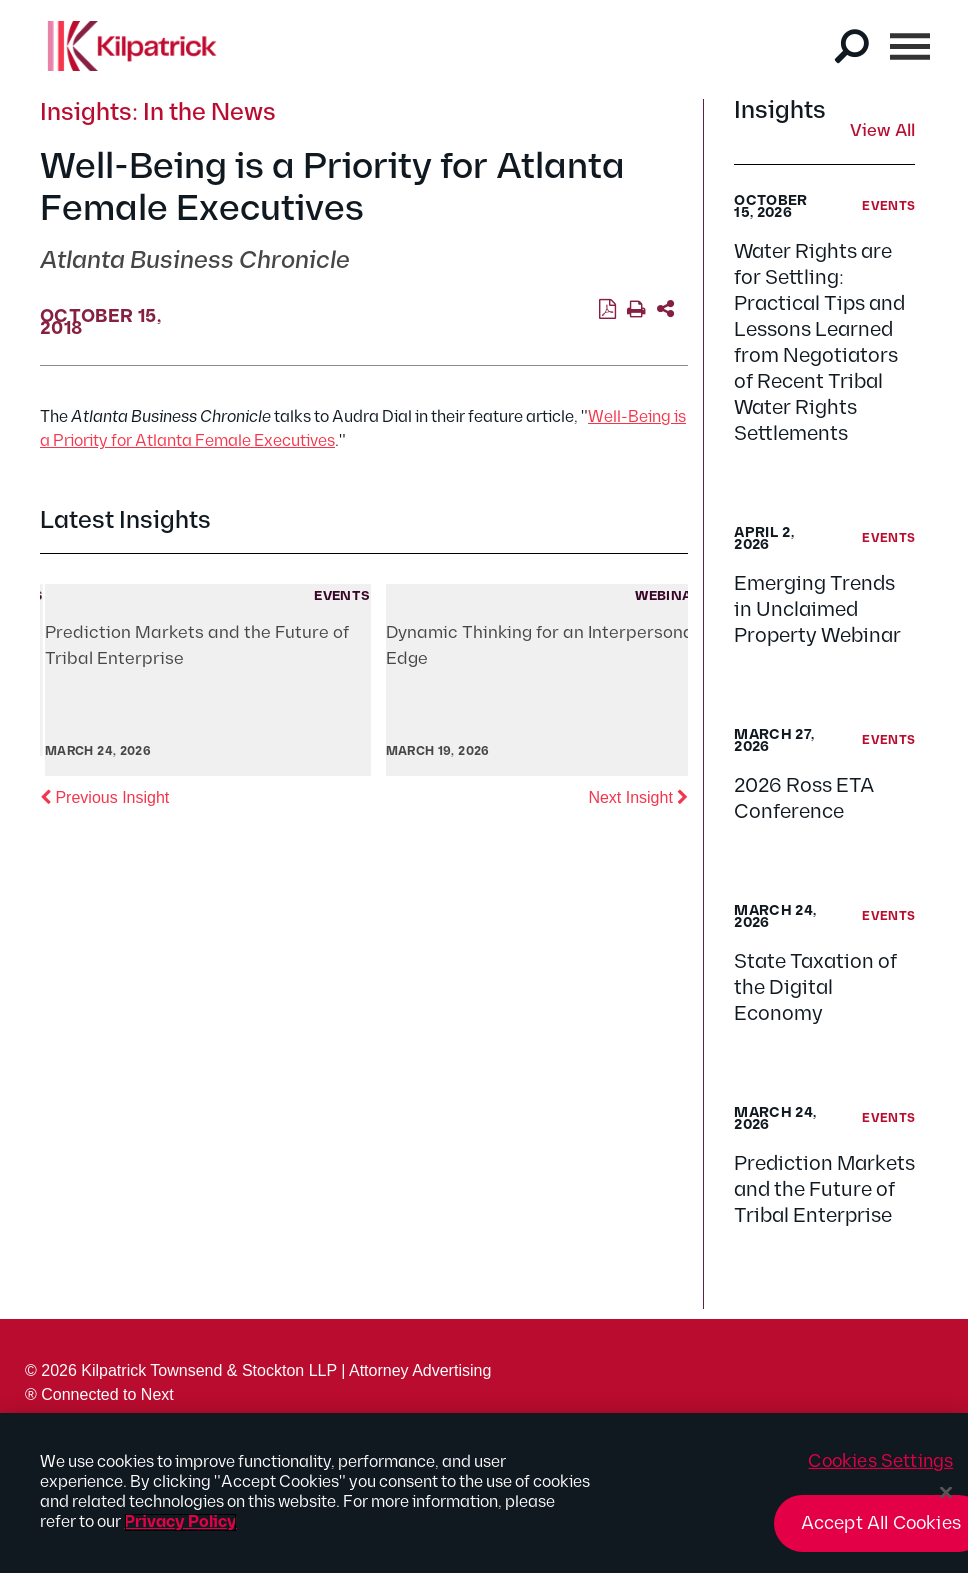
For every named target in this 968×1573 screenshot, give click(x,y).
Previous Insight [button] (104, 796)
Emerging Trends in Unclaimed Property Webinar (817, 610)
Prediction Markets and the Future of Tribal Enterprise (824, 1190)
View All (882, 132)
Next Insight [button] (638, 796)
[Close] (946, 1493)
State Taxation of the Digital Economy (815, 988)
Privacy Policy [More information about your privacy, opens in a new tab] (180, 1522)
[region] (484, 1493)
